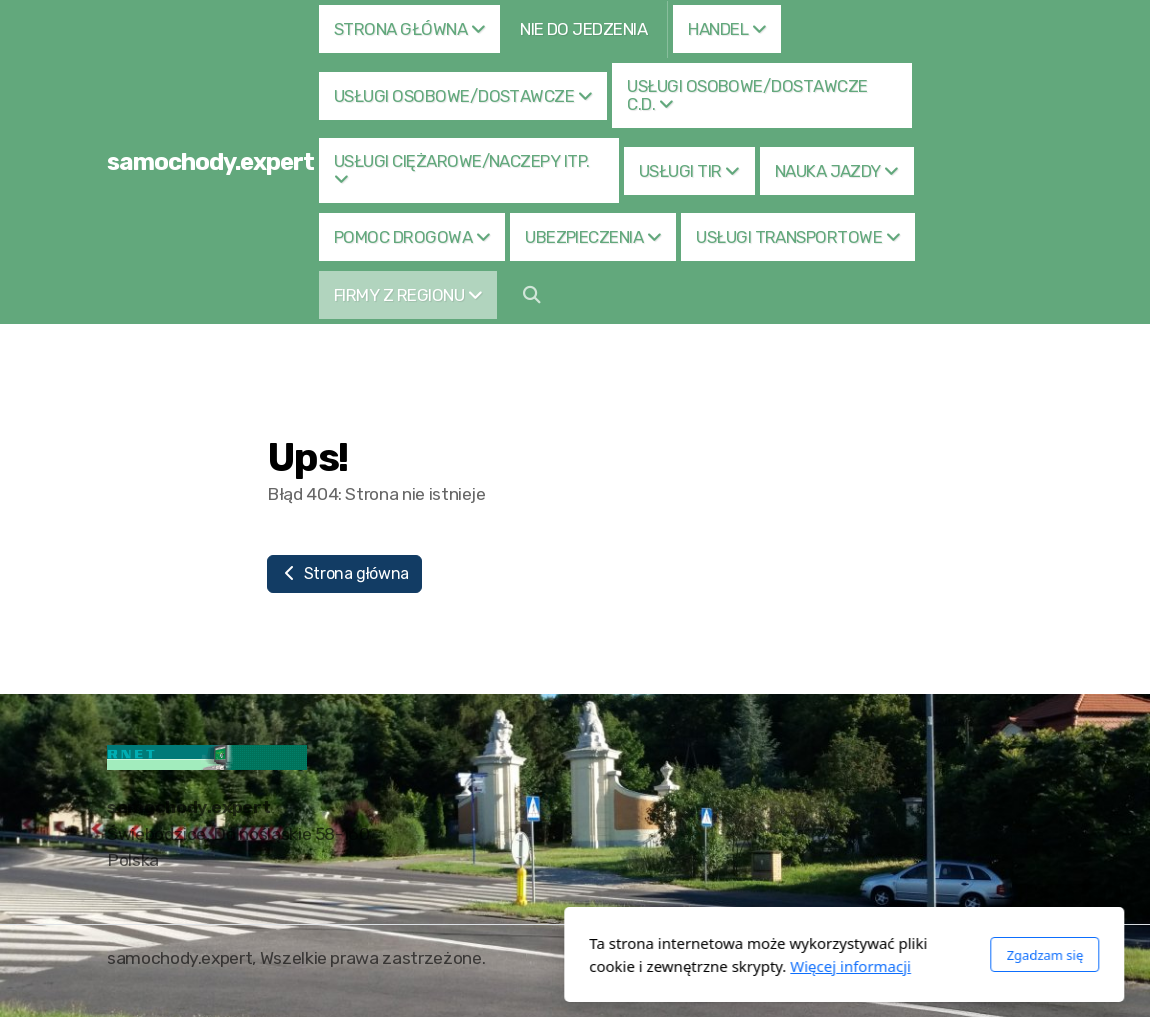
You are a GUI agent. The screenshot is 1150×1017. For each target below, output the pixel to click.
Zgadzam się (775, 955)
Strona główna (344, 573)
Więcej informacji (581, 966)
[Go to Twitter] (1028, 960)
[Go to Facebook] (998, 960)
